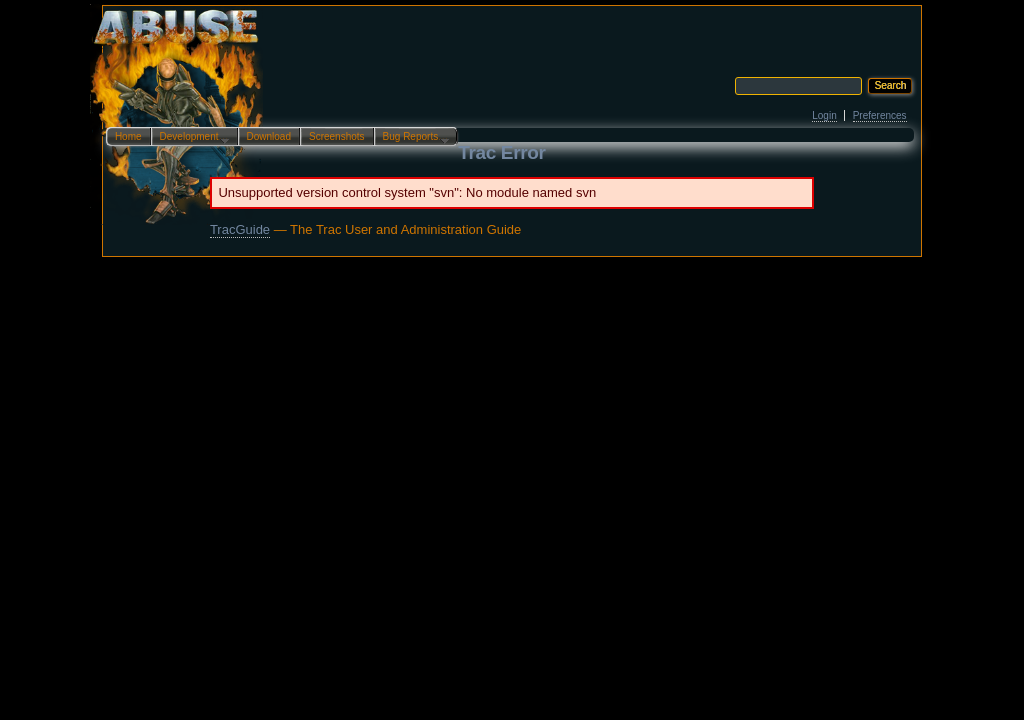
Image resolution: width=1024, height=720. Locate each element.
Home (128, 136)
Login (824, 115)
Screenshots (337, 136)
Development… (190, 138)
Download (269, 136)
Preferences (880, 115)
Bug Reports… (412, 138)
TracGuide (240, 229)
